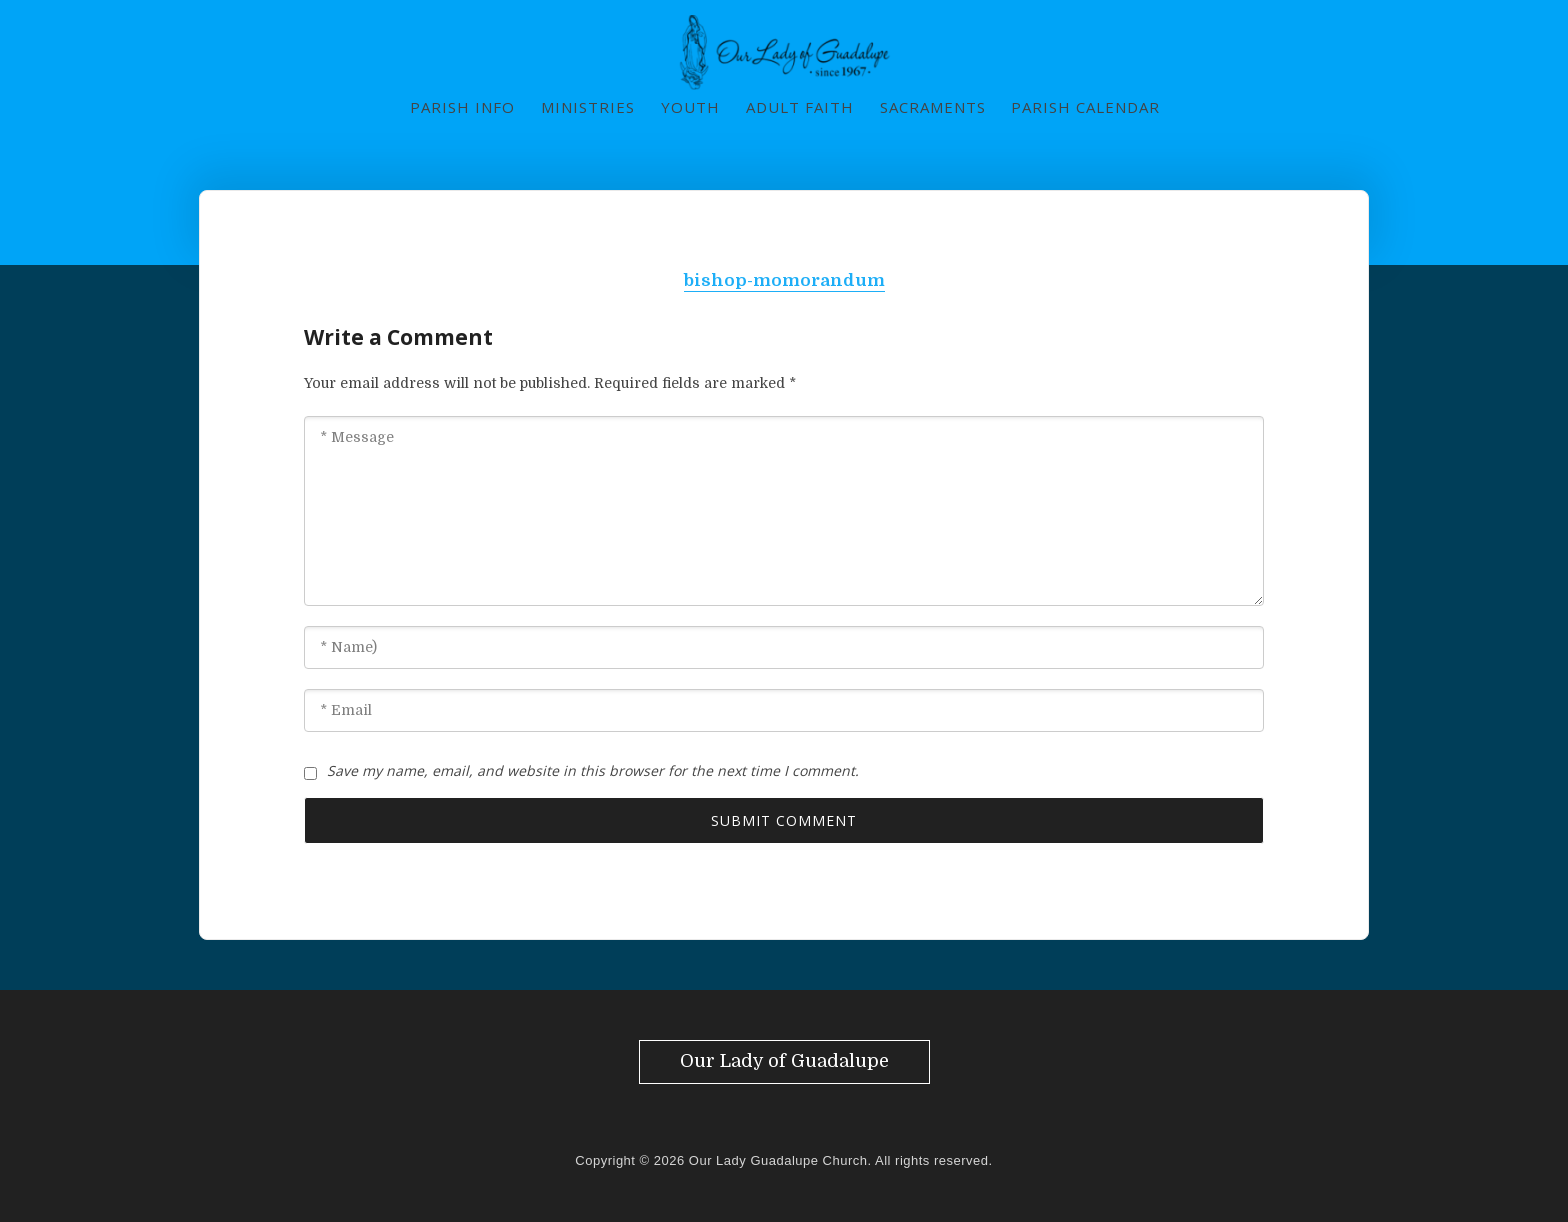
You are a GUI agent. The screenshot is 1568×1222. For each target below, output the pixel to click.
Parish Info (462, 107)
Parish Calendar (1085, 107)
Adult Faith (800, 107)
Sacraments (933, 107)
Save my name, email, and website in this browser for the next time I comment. (593, 770)
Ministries (588, 107)
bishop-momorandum (784, 280)
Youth (690, 107)
